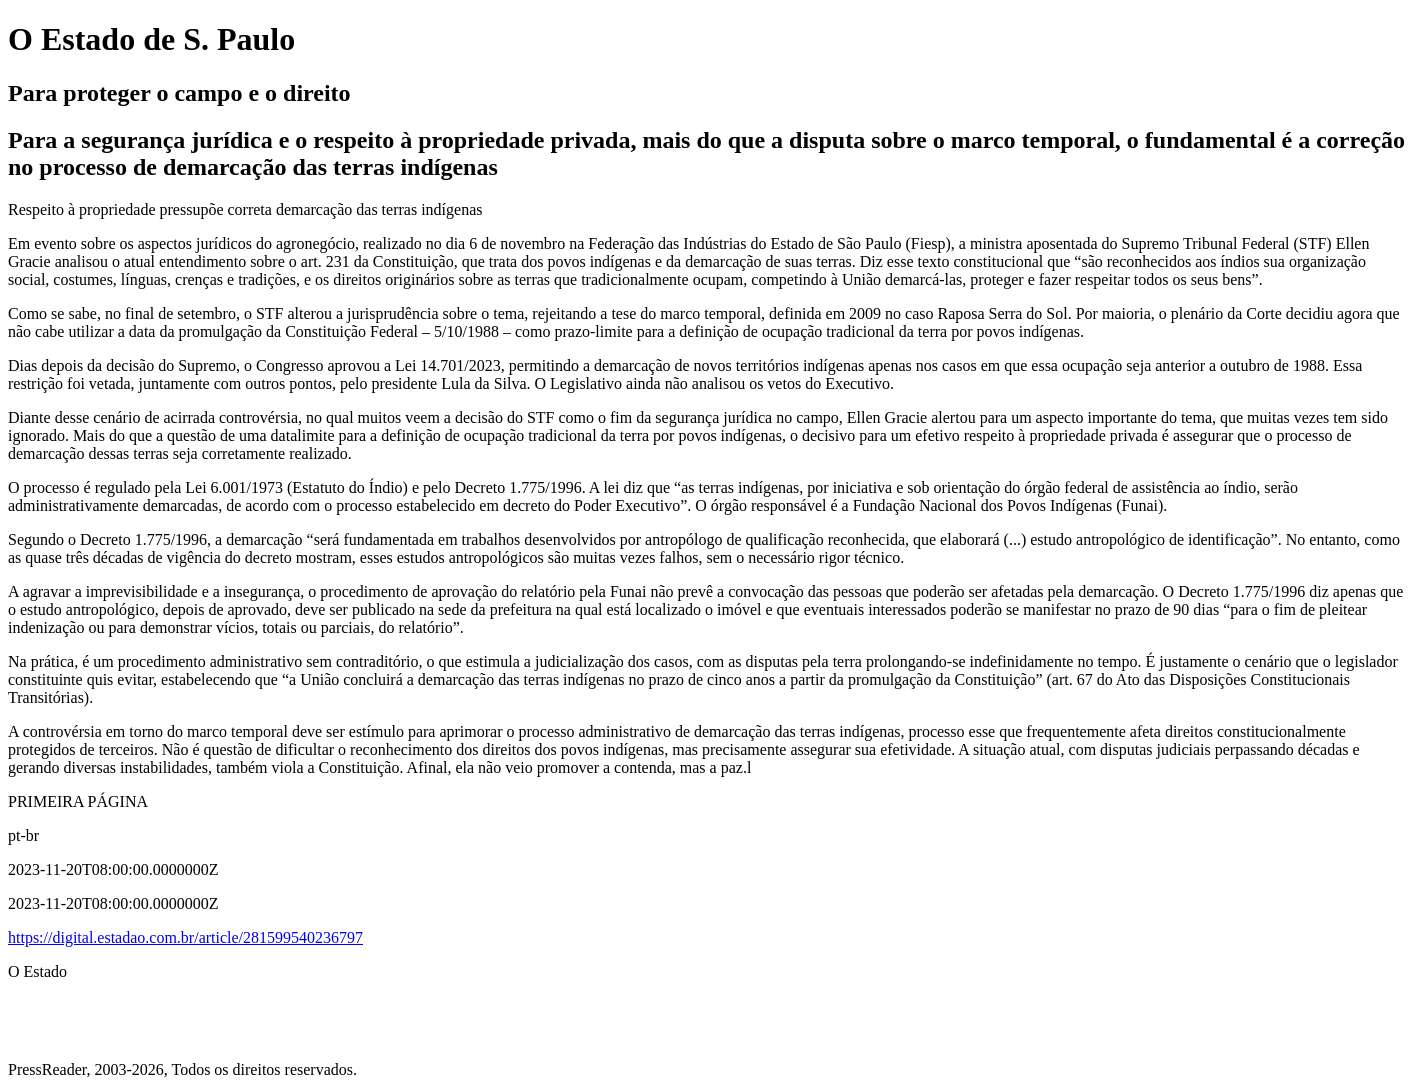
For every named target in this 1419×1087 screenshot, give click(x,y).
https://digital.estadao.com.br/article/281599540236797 (185, 937)
